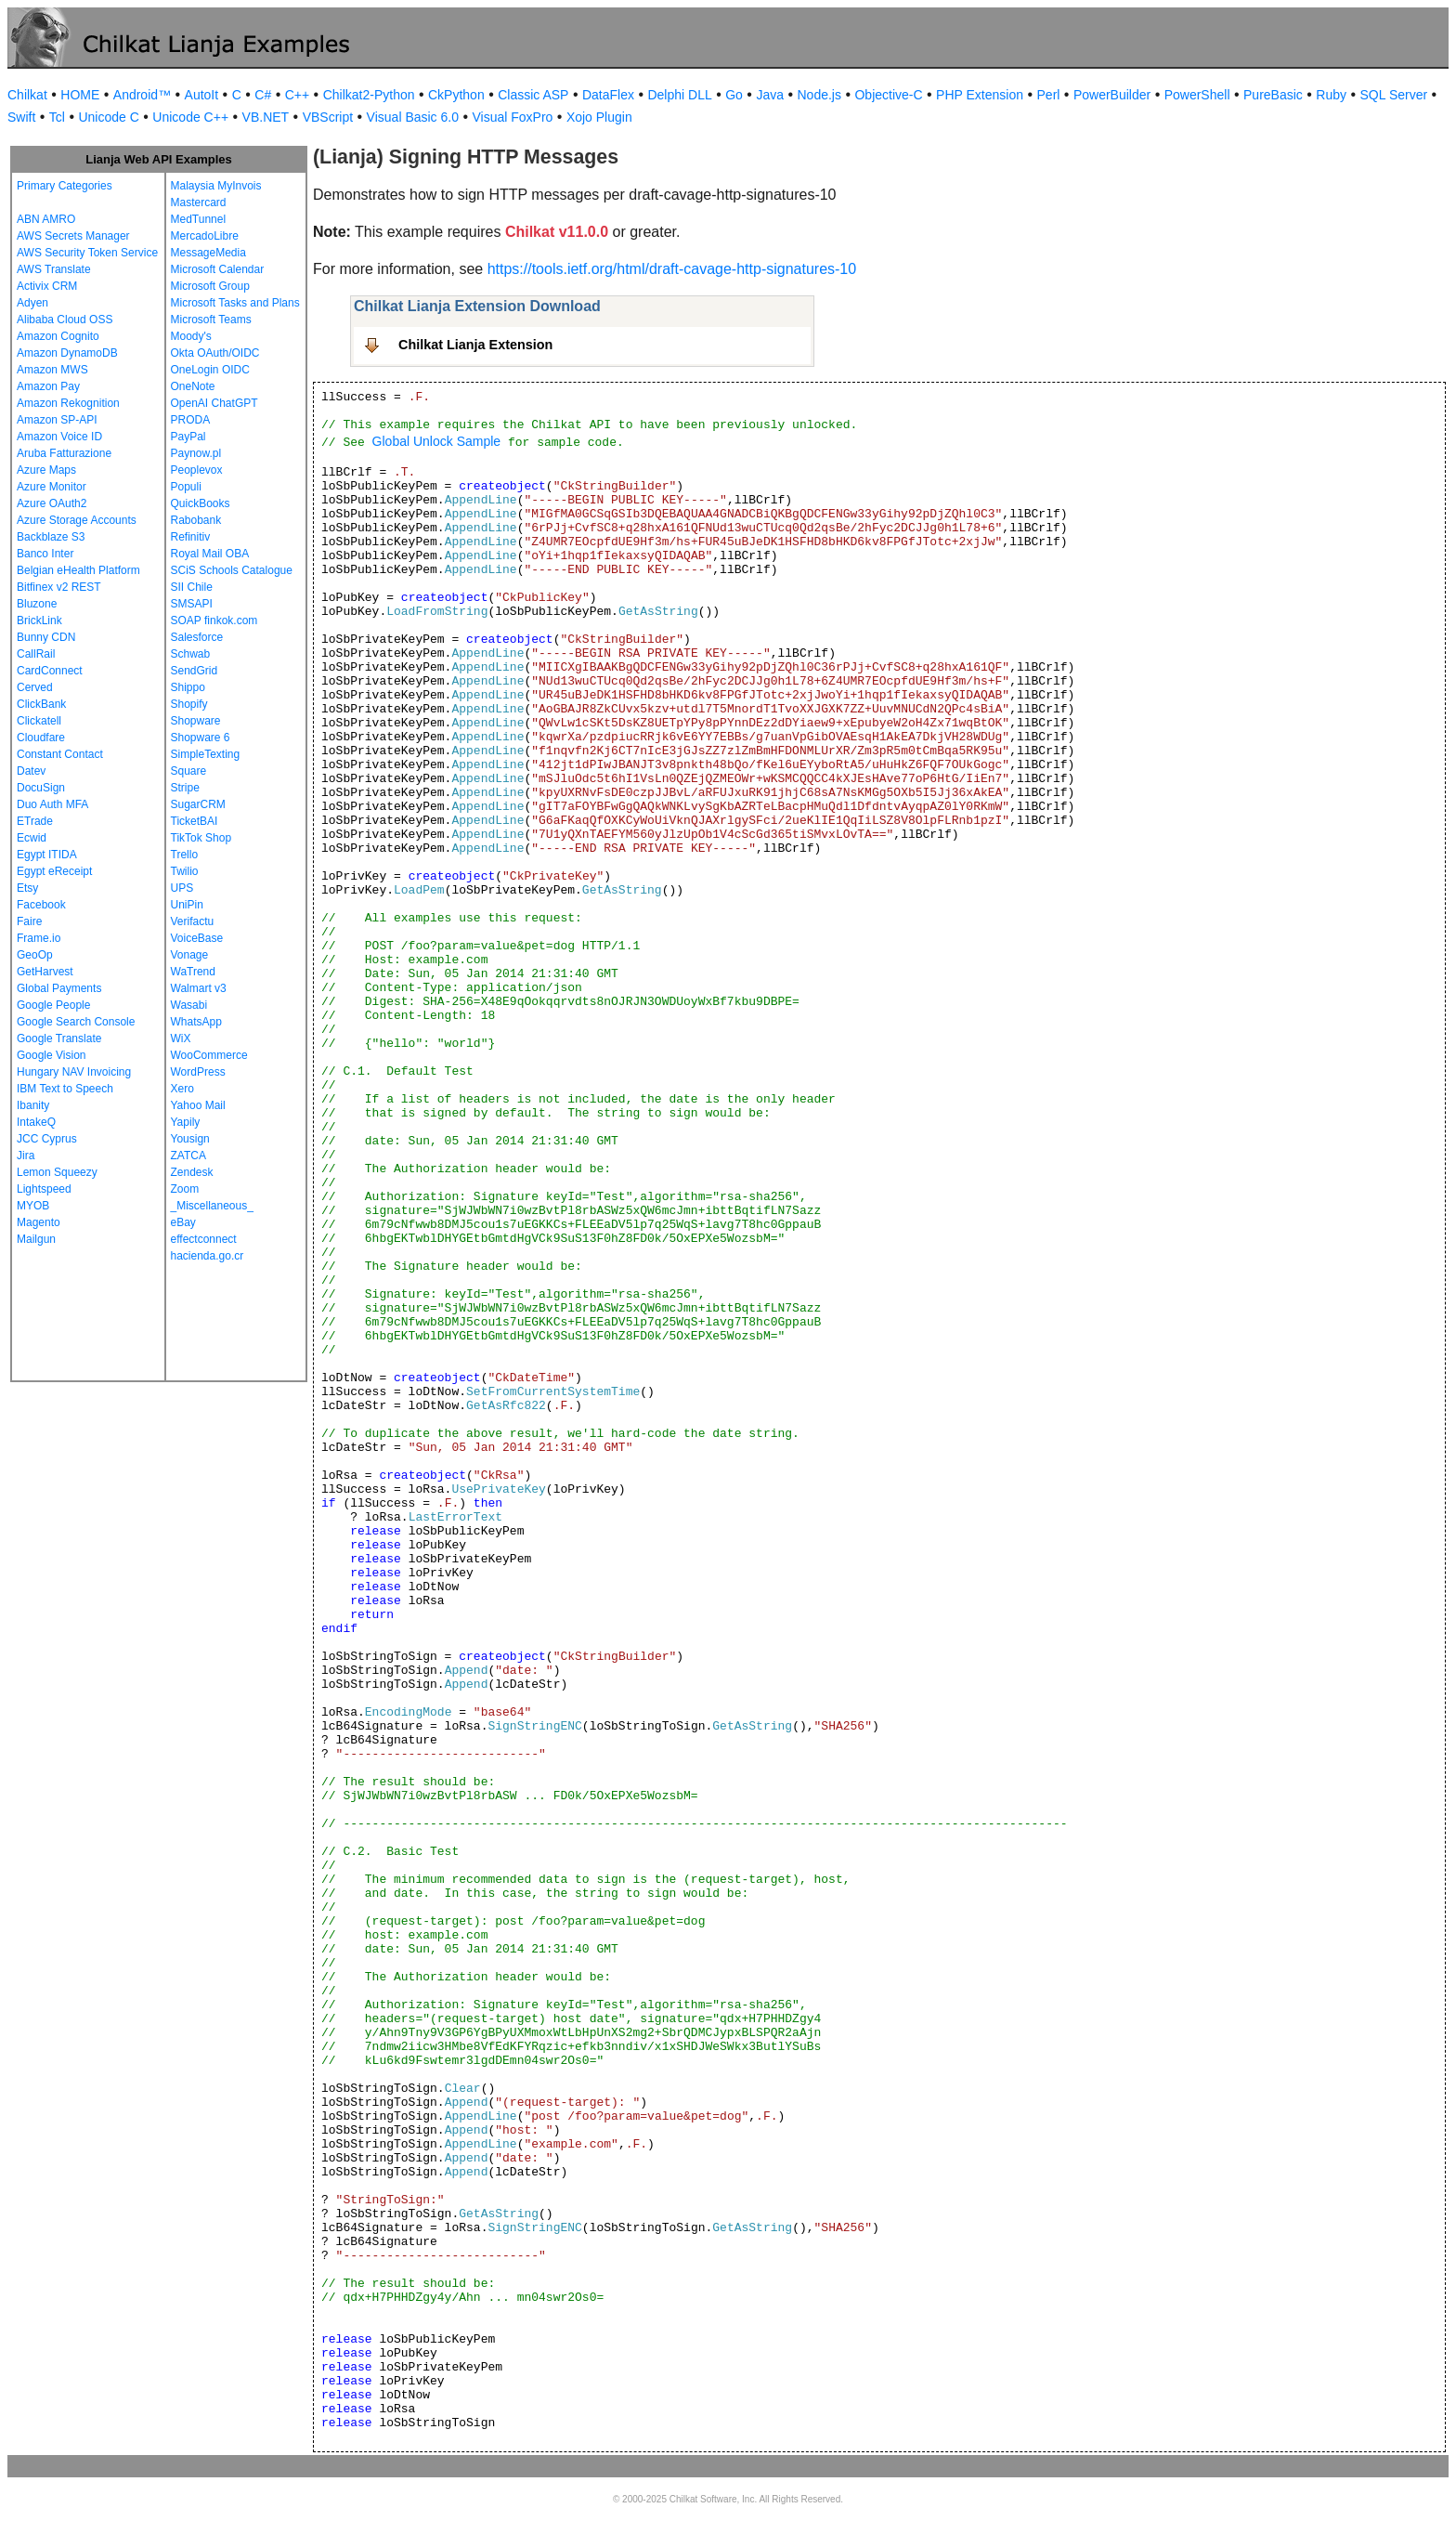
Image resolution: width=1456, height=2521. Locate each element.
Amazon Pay (48, 386)
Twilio (185, 871)
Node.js (819, 94)
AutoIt (202, 94)
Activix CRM (47, 286)
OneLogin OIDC (210, 369)
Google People (53, 1005)
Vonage (190, 954)
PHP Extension (979, 94)
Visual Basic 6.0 (413, 117)
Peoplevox (197, 470)
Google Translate (59, 1038)
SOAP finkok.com (214, 620)
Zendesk (192, 1172)
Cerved (35, 687)
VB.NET (266, 117)
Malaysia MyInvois (216, 185)
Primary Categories (64, 185)
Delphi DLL (679, 94)
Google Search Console (76, 1021)
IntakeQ (36, 1122)
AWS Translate (54, 269)
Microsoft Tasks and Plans (235, 302)
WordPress (198, 1071)
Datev (31, 770)
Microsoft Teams (211, 319)
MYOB (33, 1205)
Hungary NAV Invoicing (74, 1071)
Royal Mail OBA (210, 553)
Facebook (41, 904)
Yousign (190, 1138)
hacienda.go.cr (207, 1255)
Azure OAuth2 (51, 503)
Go (734, 94)
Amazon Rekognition (68, 403)
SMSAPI (192, 603)
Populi (186, 486)
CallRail (36, 653)
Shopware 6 (200, 737)
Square (189, 770)
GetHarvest (45, 971)
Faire (29, 921)
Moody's (191, 336)
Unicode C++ (190, 117)
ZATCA (188, 1155)
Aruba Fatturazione (64, 453)
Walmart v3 (199, 988)
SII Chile (192, 587)
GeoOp (35, 954)
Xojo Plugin (599, 117)
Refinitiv (191, 536)
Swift (21, 117)
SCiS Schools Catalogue (231, 570)
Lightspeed (44, 1188)
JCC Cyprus (47, 1138)
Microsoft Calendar (218, 269)
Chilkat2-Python (369, 94)
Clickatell (39, 720)
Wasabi (189, 1005)
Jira (25, 1155)
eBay (183, 1222)
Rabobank (196, 520)
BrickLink (39, 620)
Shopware (196, 720)
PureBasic (1273, 94)
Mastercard (199, 202)
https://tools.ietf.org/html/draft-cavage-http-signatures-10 (672, 269)
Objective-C (888, 94)
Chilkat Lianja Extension (475, 344)
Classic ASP (533, 94)
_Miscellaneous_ (212, 1205)
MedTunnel (199, 219)
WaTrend (193, 971)
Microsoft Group (210, 286)
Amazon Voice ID (59, 436)
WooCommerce (209, 1055)
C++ (297, 94)
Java (770, 94)
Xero (182, 1088)
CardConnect (50, 670)
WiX (181, 1038)
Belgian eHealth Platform (78, 570)
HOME (79, 94)
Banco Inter (45, 553)
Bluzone (37, 603)
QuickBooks (200, 503)
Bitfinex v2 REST (59, 587)
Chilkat (27, 94)
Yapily (186, 1122)
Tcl (57, 117)
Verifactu (192, 921)
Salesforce (197, 637)
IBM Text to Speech (65, 1088)
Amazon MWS (52, 369)
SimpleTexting (205, 754)
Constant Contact (60, 754)
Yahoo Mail (198, 1105)
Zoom (185, 1188)
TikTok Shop (201, 837)
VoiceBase (197, 938)
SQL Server (1394, 94)
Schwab (191, 653)
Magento (38, 1222)
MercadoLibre (205, 235)
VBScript (328, 117)
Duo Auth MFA (52, 804)
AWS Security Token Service (87, 252)
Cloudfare (41, 737)
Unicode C (108, 117)
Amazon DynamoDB (67, 352)
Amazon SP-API (57, 419)
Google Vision (51, 1055)
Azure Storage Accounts (76, 520)
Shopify (189, 704)
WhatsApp (196, 1021)
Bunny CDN (46, 637)
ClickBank (41, 704)
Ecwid (31, 837)
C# (262, 94)
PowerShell (1197, 94)
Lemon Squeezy (57, 1172)
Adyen (32, 302)
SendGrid (194, 670)
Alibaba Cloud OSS (64, 319)
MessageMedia (208, 252)
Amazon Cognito (58, 336)
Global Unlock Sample (436, 441)
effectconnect (204, 1239)
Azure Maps (46, 470)
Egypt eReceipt (54, 871)
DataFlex (608, 94)
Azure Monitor (51, 486)
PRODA (191, 419)
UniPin (187, 904)
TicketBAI (194, 821)
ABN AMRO (46, 219)
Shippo (188, 687)
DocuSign (41, 787)
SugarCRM (198, 804)
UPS (182, 888)
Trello (185, 854)
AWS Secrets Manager (73, 235)
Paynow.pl (196, 453)
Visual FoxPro (512, 117)
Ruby (1331, 94)
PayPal (188, 436)
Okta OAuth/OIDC (215, 352)
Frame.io (38, 938)
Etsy (27, 888)
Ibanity (33, 1105)
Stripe (185, 787)
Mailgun (36, 1239)
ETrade (35, 821)
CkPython (456, 94)
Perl (1048, 94)
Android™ (142, 94)
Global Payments (59, 988)
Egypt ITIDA (47, 854)
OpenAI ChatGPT (214, 403)
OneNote (193, 386)
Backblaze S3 (50, 536)
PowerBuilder (1111, 94)
